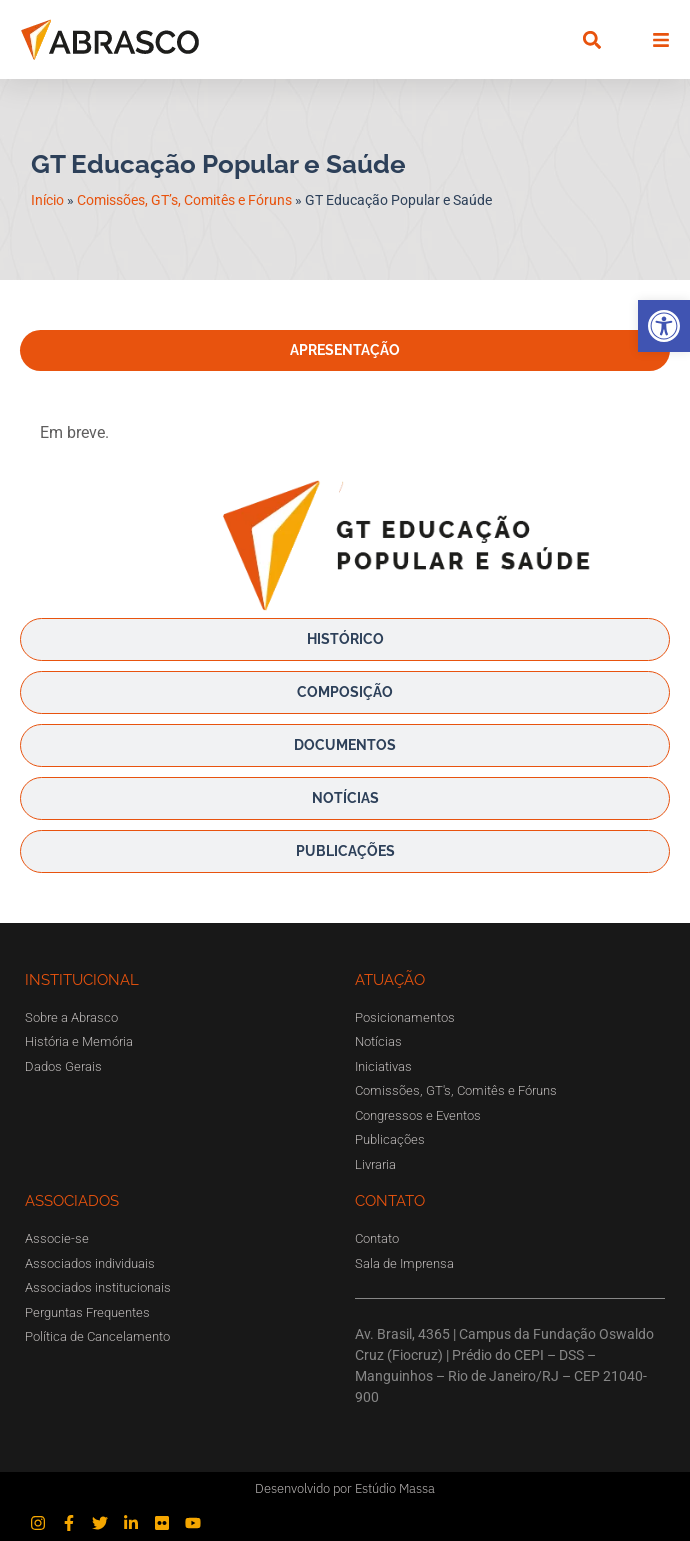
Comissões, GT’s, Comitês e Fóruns (184, 200)
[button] (664, 326)
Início (47, 200)
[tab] (345, 350)
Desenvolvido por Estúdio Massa (345, 1488)
